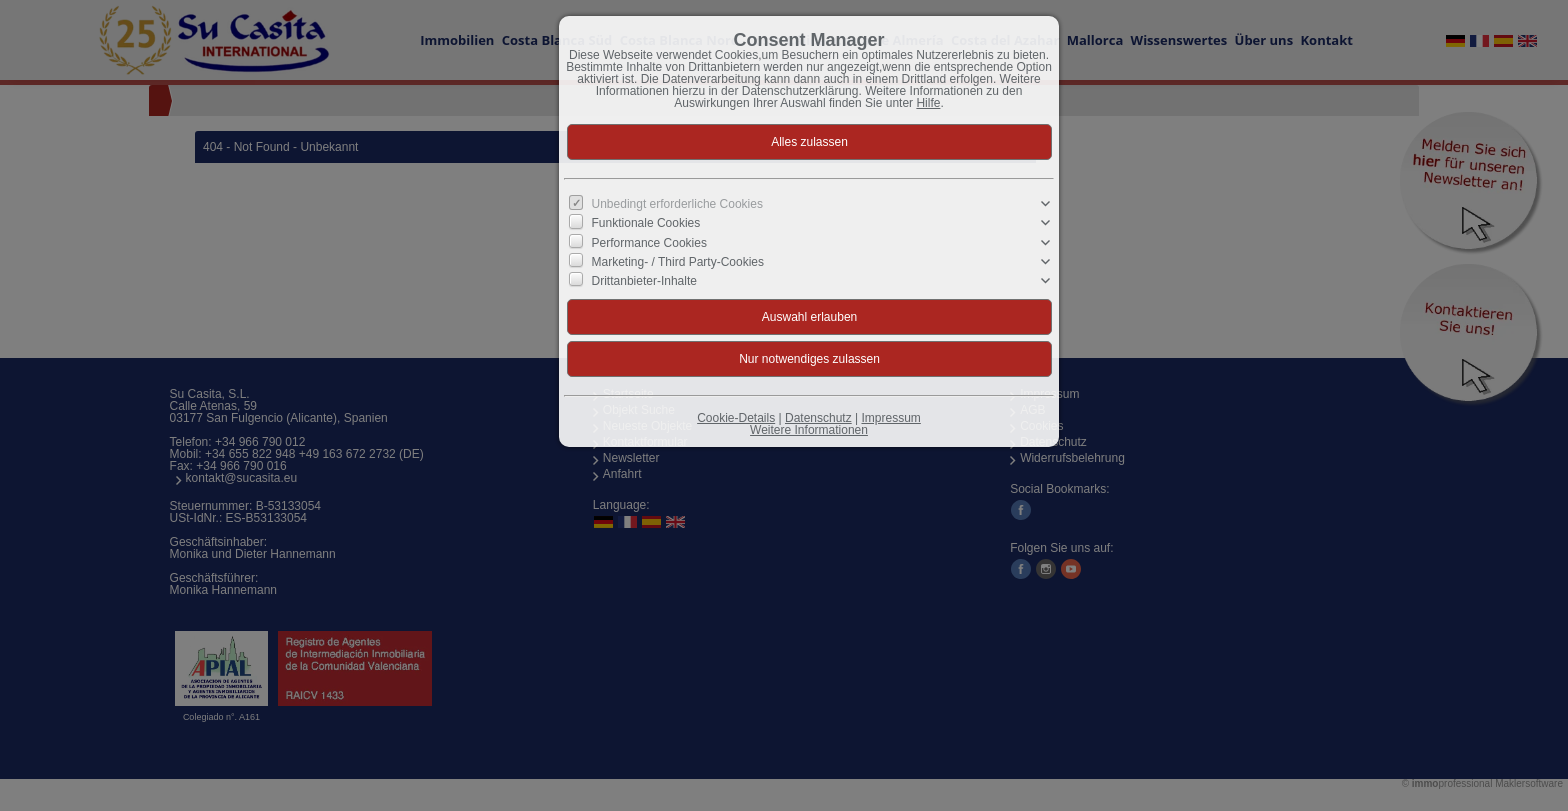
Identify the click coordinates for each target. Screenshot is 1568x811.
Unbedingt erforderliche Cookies (677, 204)
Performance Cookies (649, 242)
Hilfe (928, 103)
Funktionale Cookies (646, 223)
